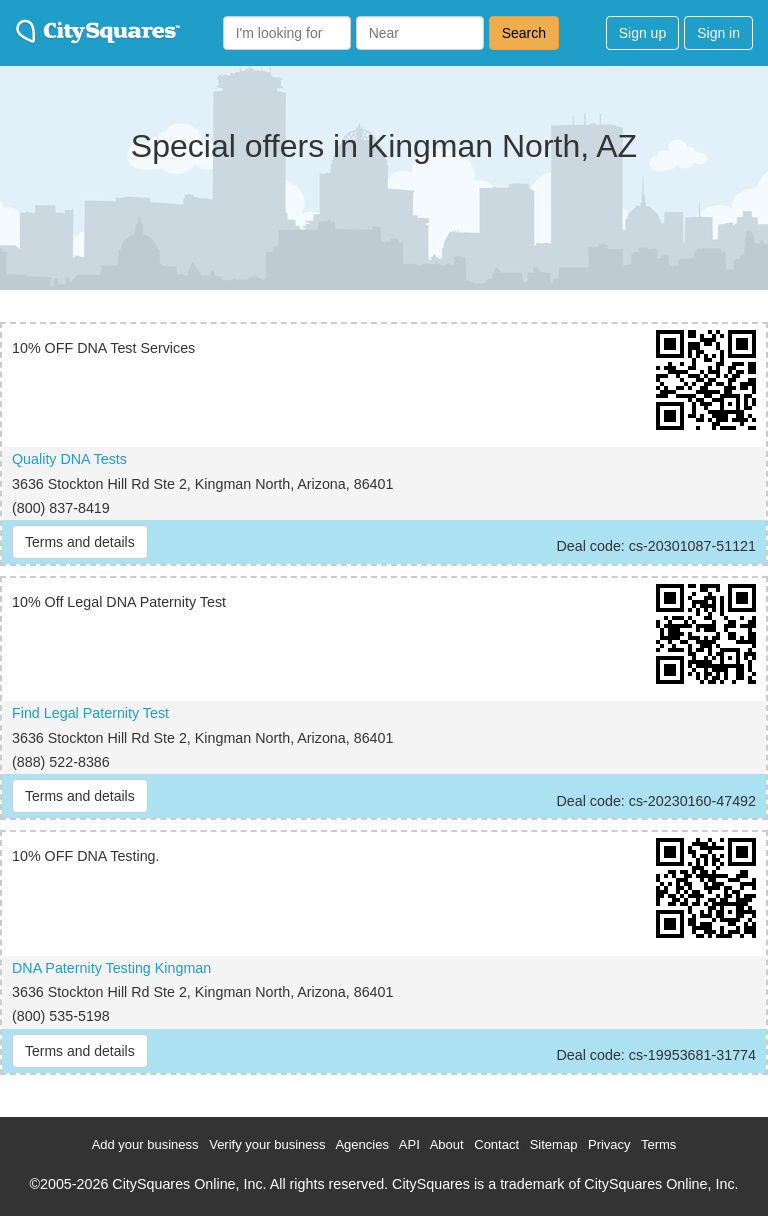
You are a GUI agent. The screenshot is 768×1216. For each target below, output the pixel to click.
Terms (658, 1144)
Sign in (718, 33)
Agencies (361, 1144)
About (447, 1144)
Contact (496, 1144)
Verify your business (267, 1144)
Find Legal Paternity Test (90, 713)
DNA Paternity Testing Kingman (111, 968)
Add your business (145, 1144)
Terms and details (80, 542)
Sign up (642, 33)
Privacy (609, 1144)
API (409, 1144)
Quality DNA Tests (69, 459)
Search (524, 33)
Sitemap (554, 1144)
